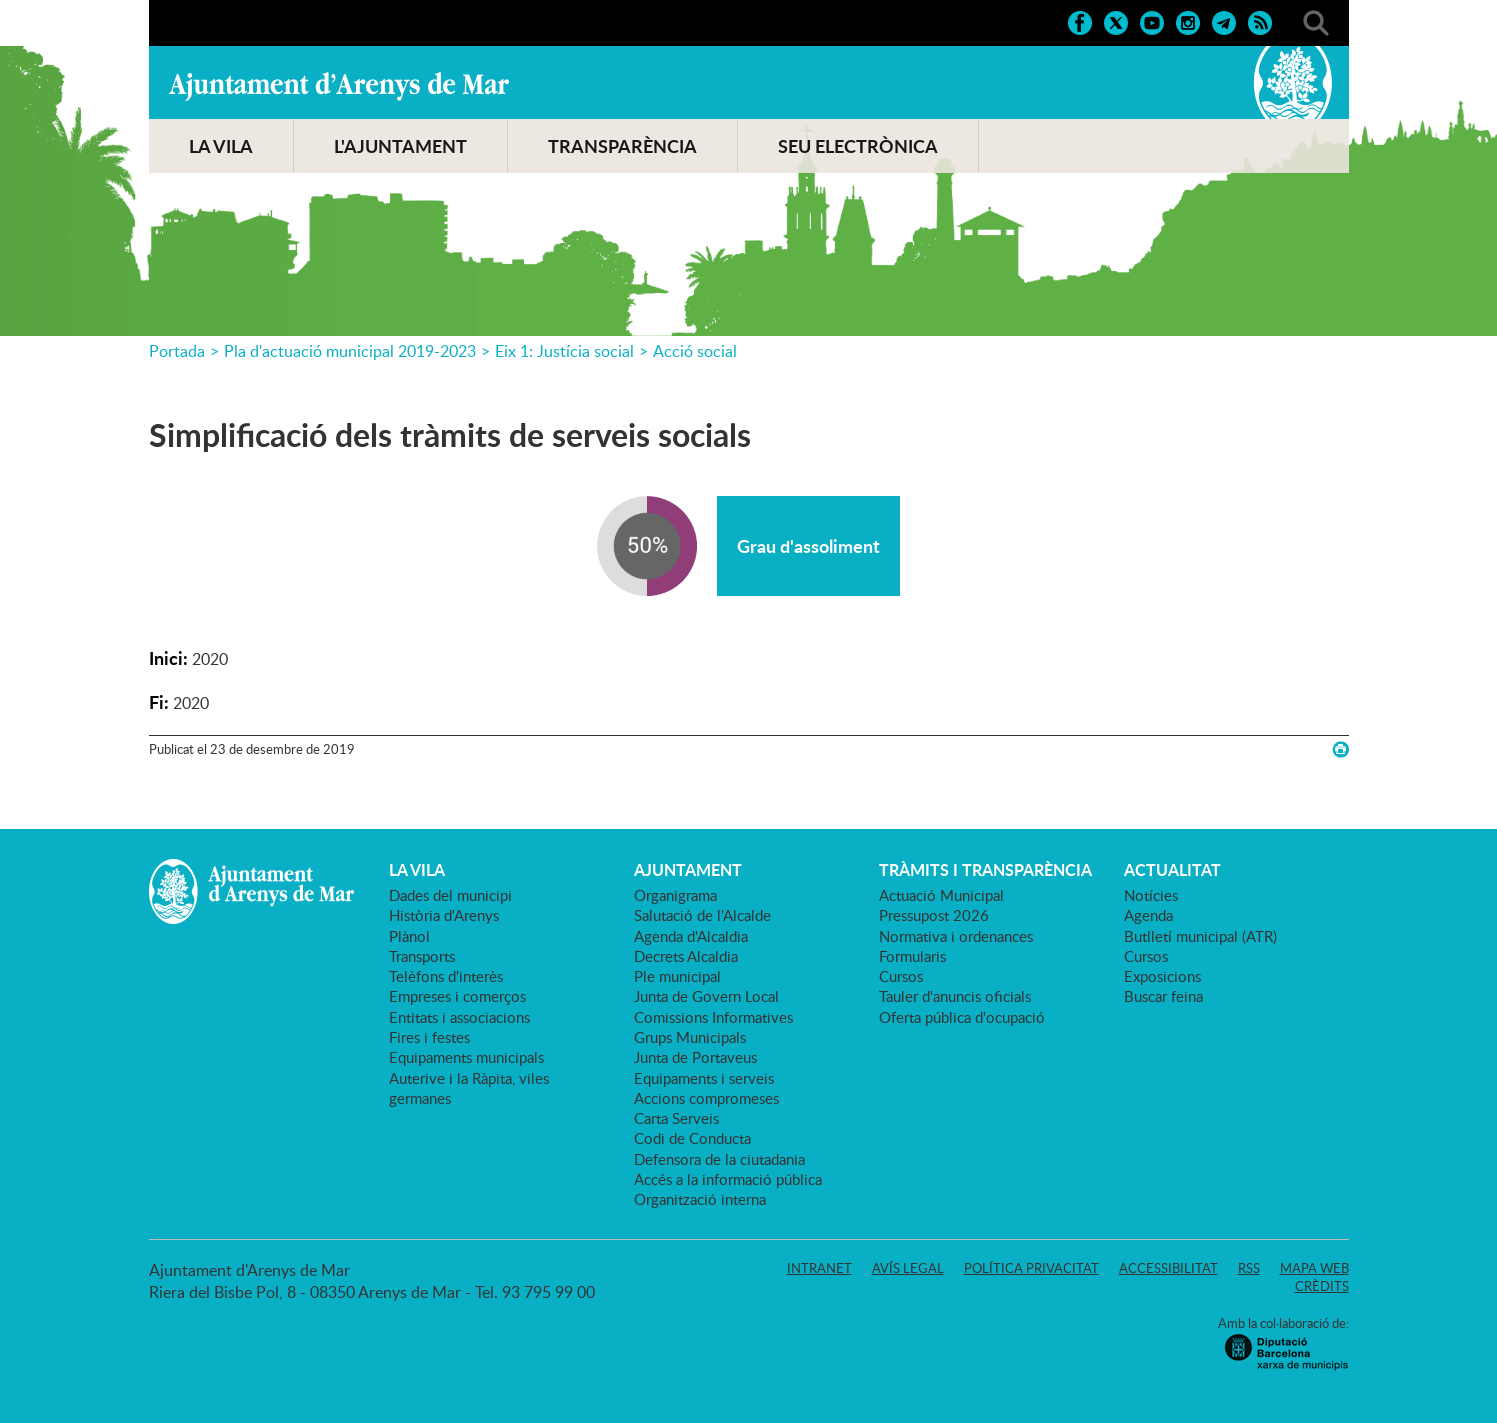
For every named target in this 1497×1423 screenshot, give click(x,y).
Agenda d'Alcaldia (691, 936)
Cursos (901, 976)
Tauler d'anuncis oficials (955, 996)
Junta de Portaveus (695, 1057)
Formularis (912, 956)
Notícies (1151, 895)
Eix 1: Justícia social (564, 351)
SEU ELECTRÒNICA (858, 146)
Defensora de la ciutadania (719, 1159)
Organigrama (675, 895)
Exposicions (1162, 976)
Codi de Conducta (692, 1138)
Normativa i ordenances (956, 936)
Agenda (1148, 915)
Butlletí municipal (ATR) (1200, 936)
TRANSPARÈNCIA (622, 146)
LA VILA (221, 146)
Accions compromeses (706, 1098)
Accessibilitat (1168, 1268)
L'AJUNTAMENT (400, 146)
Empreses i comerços (457, 996)
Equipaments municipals (466, 1057)
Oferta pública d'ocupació (962, 1017)
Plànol (409, 936)
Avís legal (908, 1268)
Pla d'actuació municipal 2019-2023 (350, 351)
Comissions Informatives (713, 1017)
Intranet (819, 1268)
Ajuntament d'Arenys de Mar (339, 86)
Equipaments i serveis (704, 1078)
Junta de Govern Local (706, 996)
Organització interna (700, 1199)
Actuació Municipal (941, 895)
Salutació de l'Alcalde (702, 915)
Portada (177, 351)
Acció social (695, 351)
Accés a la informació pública (728, 1179)
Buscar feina (1163, 996)
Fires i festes (429, 1037)
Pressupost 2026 (934, 915)
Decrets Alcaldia (686, 956)
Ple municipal (677, 976)
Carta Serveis (676, 1118)
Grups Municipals (690, 1037)
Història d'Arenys (444, 915)
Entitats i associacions (459, 1017)
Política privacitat (1031, 1268)
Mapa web (1314, 1268)
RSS (1249, 1268)
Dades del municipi (450, 895)
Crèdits (1322, 1286)
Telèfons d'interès (446, 976)
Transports (422, 956)
